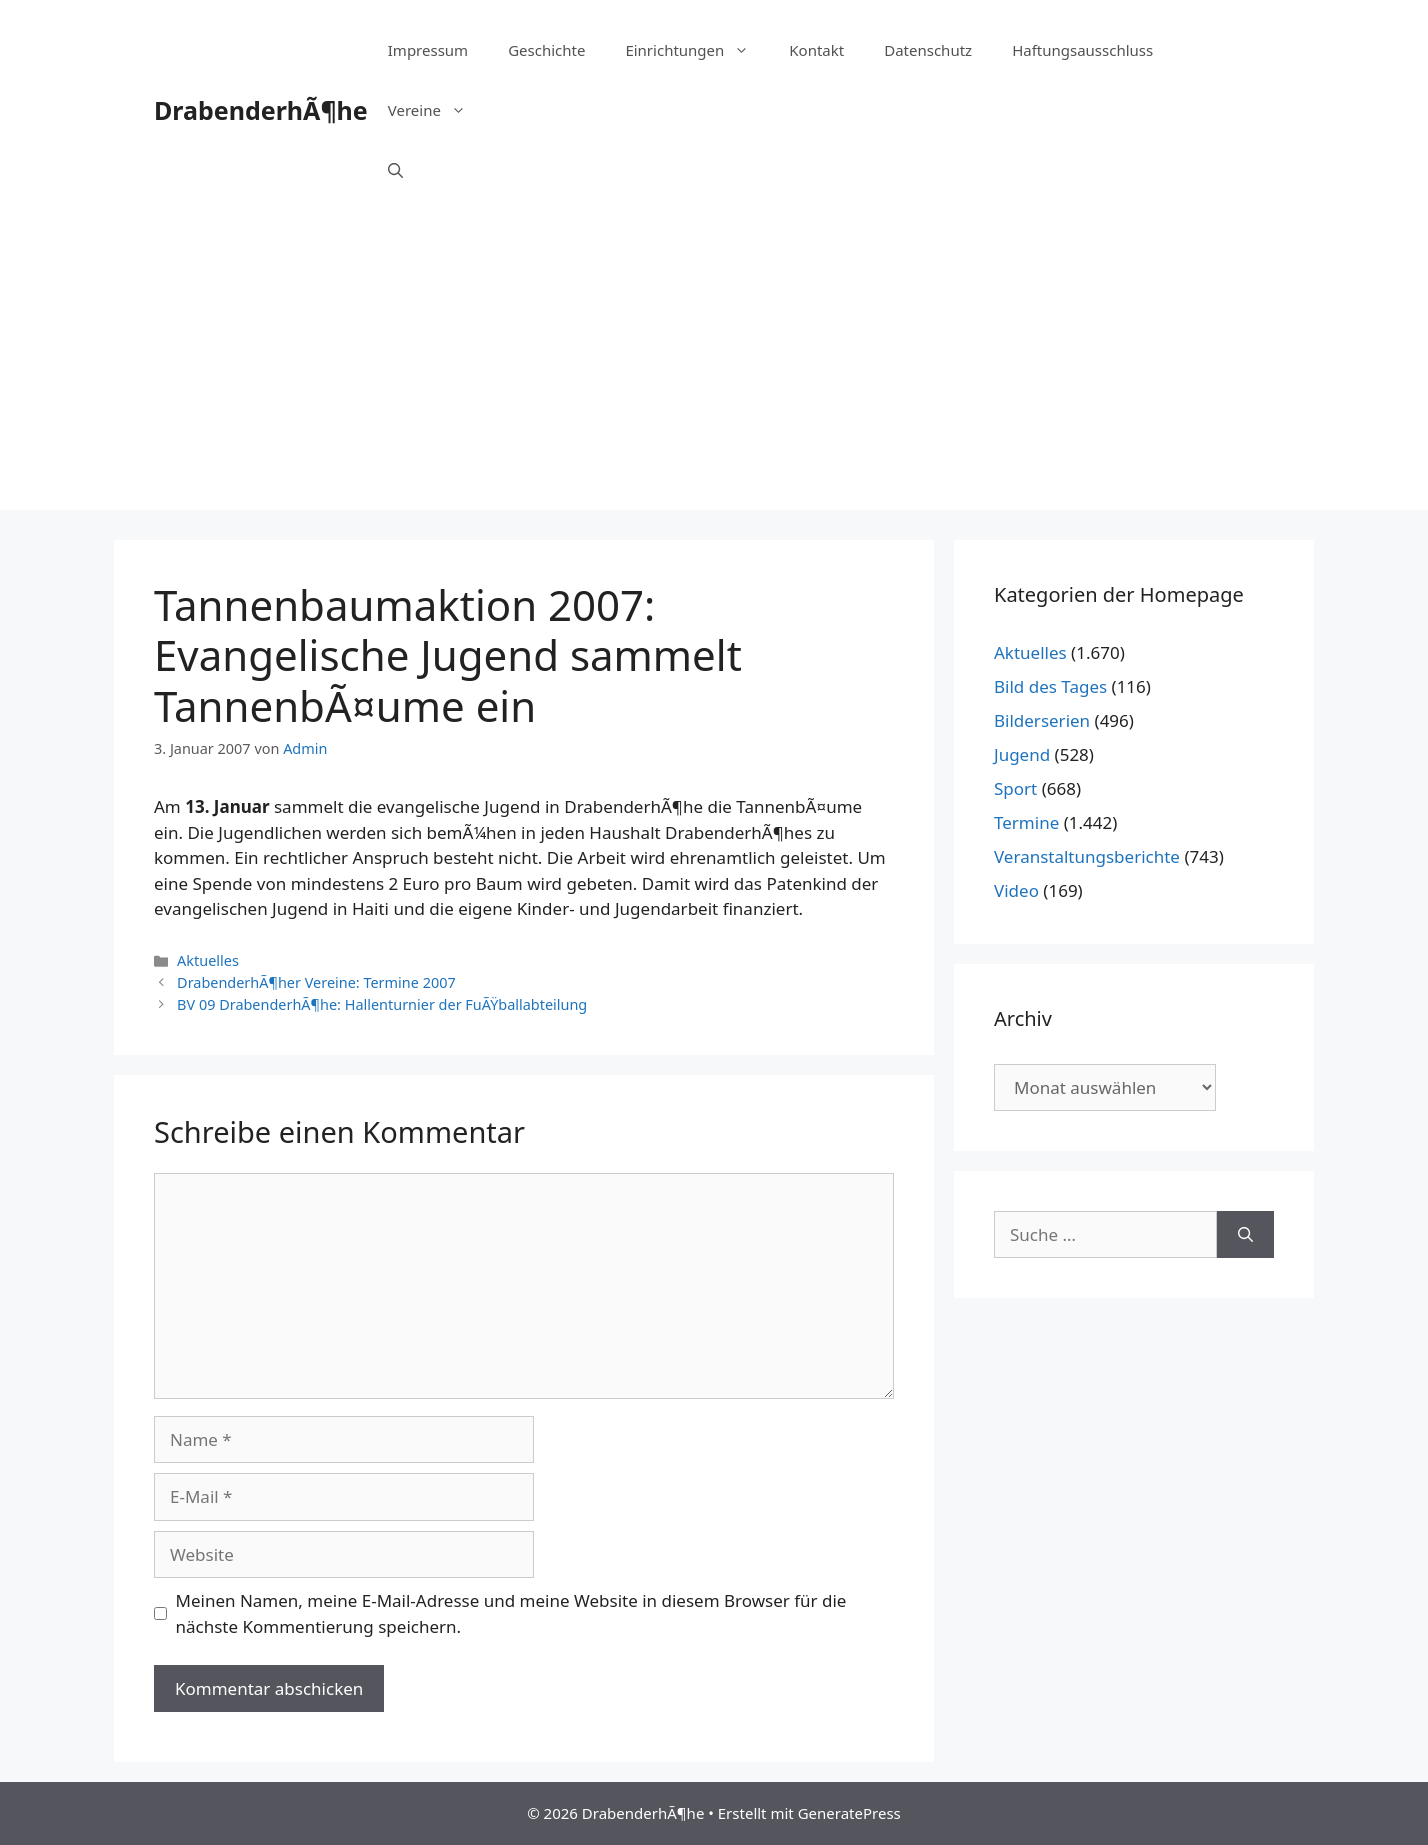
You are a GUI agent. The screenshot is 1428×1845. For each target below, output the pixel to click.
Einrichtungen (697, 50)
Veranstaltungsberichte (1087, 856)
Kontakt (816, 50)
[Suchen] (1245, 1235)
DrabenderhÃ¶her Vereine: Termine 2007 (316, 982)
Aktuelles (208, 960)
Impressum (428, 50)
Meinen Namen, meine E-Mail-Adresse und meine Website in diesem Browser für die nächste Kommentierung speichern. (511, 1613)
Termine (1026, 822)
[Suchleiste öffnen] (395, 170)
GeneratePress (849, 1813)
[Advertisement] (714, 370)
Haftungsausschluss (1082, 50)
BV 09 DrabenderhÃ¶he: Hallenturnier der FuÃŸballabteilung (382, 1004)
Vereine (437, 110)
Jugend (1022, 754)
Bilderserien (1042, 720)
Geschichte (546, 50)
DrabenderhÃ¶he (261, 110)
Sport (1015, 788)
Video (1016, 890)
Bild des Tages (1050, 686)
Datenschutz (928, 50)
